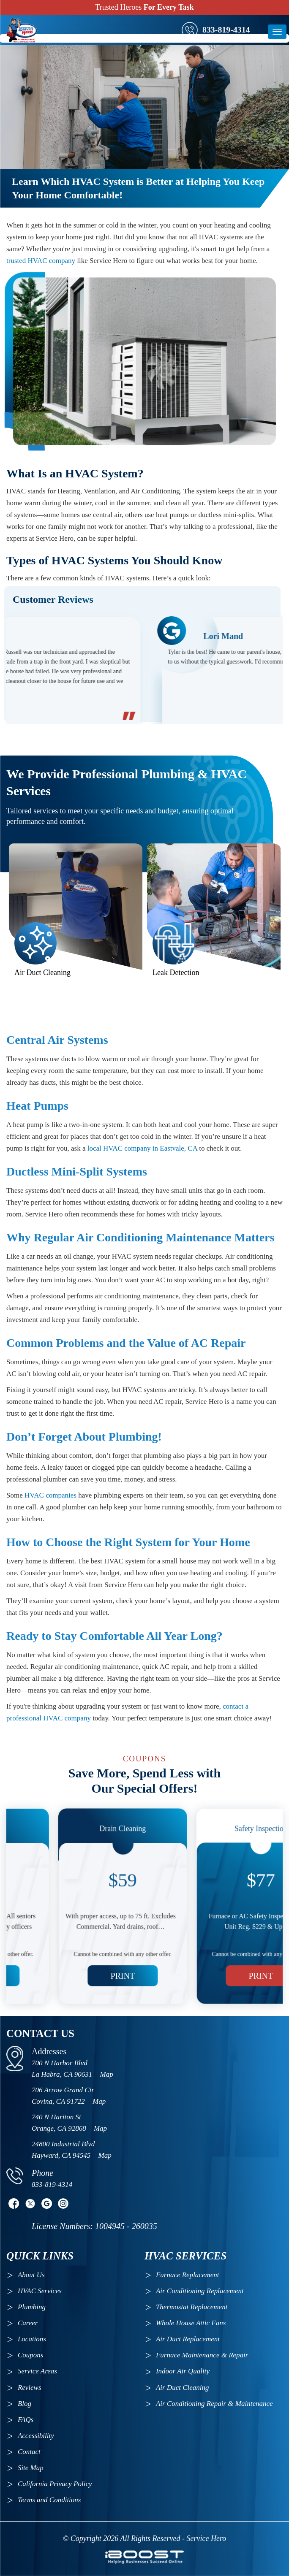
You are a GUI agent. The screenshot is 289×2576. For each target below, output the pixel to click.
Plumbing (32, 2307)
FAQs (25, 2420)
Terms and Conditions (49, 2500)
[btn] (277, 31)
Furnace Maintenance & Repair (202, 2355)
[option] (144, 667)
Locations (32, 2339)
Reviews (29, 2388)
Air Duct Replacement (188, 2339)
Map (106, 2074)
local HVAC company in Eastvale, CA (142, 1148)
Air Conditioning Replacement (200, 2291)
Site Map (31, 2468)
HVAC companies (50, 1495)
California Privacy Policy (55, 2484)
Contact (29, 2452)
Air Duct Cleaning (182, 2388)
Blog (24, 2404)
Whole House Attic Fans (191, 2323)
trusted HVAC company (40, 261)
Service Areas (37, 2371)
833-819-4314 (226, 29)
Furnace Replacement (188, 2275)
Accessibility (36, 2436)
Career (28, 2323)
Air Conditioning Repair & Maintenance (214, 2404)
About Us (31, 2275)
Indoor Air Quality (183, 2371)
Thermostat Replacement (192, 2307)
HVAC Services (40, 2291)
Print (75, 1948)
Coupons (30, 2355)
